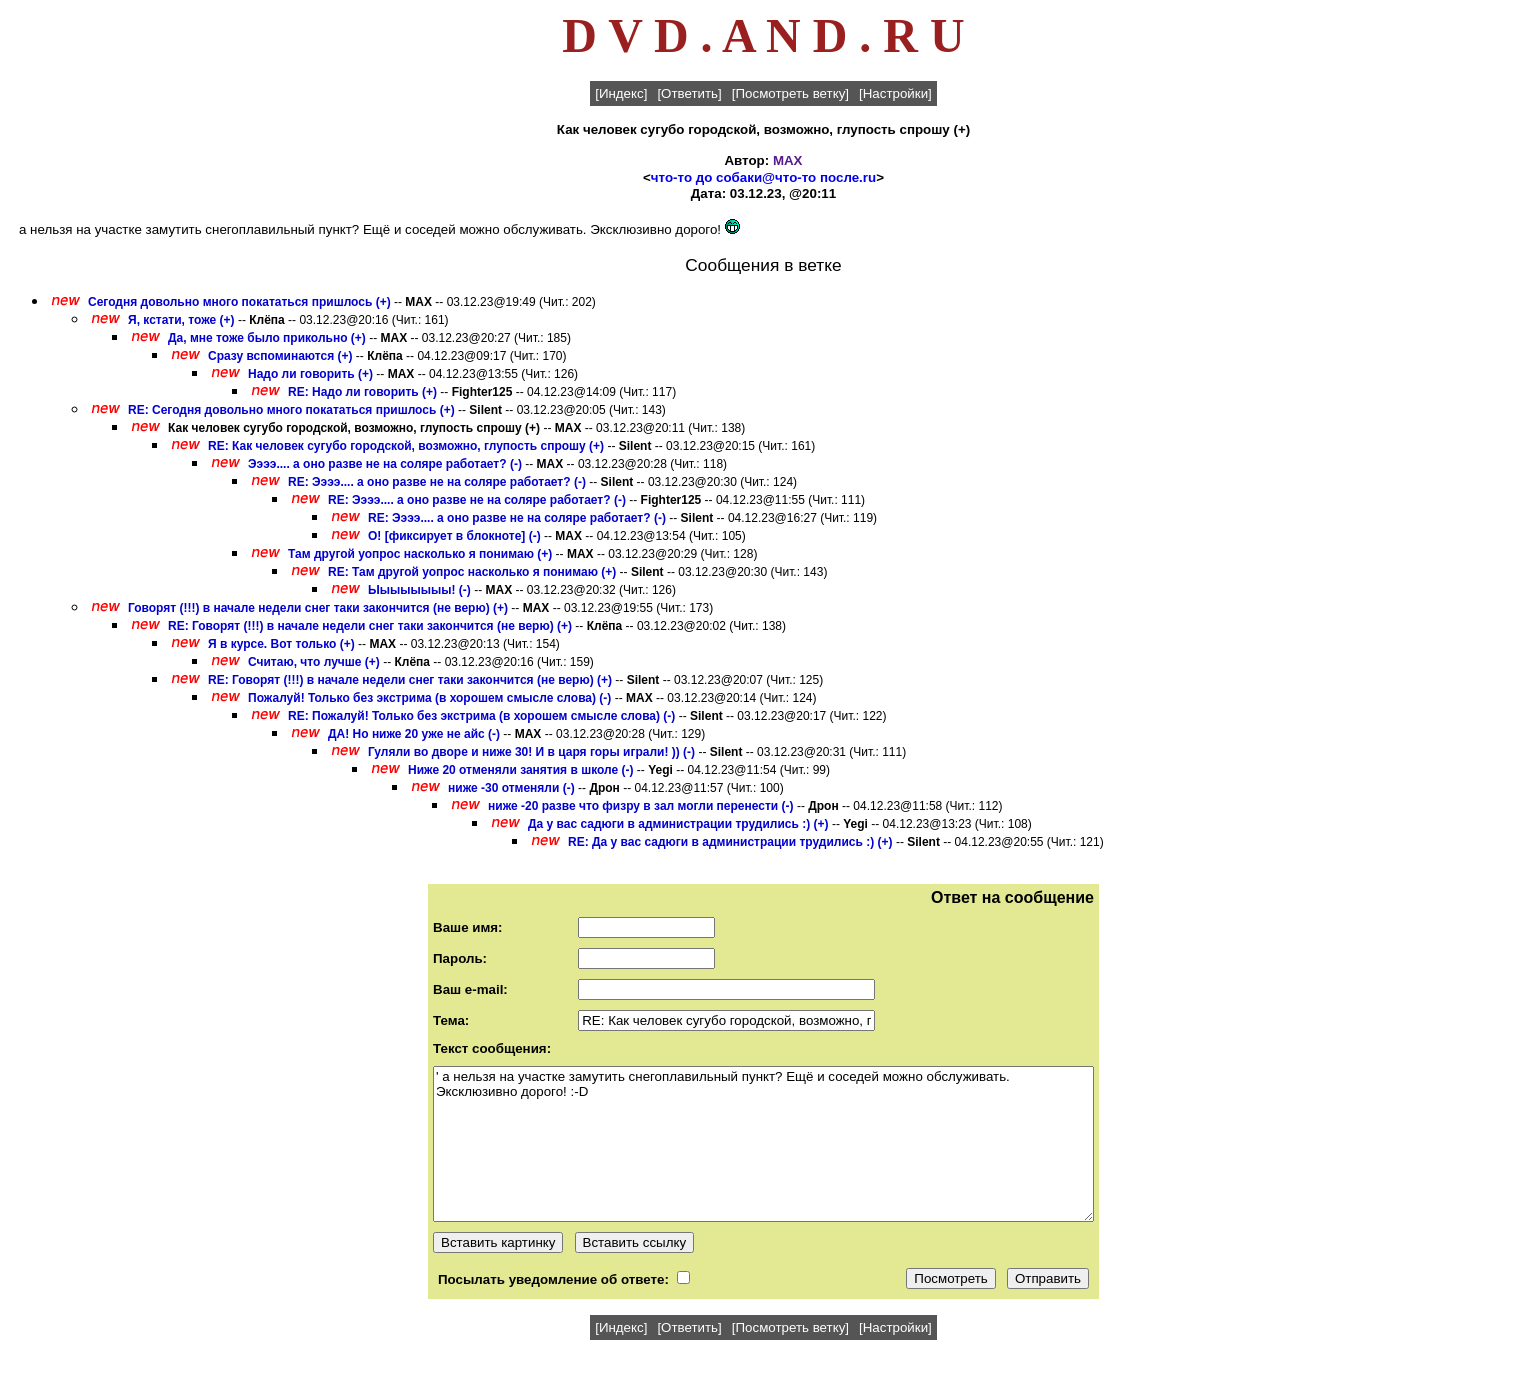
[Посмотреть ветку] (790, 93)
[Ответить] (689, 93)
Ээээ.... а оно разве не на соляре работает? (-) (385, 464)
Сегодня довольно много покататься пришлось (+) (239, 302)
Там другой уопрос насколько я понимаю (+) (420, 554)
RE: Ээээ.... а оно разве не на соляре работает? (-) (437, 482)
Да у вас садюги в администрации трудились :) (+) (678, 824)
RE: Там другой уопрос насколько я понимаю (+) (472, 572)
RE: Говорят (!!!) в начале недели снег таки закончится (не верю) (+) (370, 626)
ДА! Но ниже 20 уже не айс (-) (414, 734)
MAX (788, 160)
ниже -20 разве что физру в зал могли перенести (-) (641, 806)
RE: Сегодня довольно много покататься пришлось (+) (291, 410)
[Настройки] (895, 93)
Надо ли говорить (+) (310, 374)
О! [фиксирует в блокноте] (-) (454, 536)
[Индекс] (621, 93)
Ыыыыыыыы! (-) (419, 590)
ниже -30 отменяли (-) (511, 788)
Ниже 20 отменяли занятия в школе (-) (521, 770)
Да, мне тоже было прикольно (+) (267, 338)
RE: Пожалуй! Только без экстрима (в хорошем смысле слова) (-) (481, 716)
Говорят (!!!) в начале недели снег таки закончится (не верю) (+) (318, 608)
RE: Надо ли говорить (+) (362, 392)
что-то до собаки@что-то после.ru (763, 177)
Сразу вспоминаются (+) (280, 356)
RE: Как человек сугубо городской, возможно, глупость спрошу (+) (406, 446)
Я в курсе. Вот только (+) (281, 644)
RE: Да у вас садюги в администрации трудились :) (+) (730, 842)
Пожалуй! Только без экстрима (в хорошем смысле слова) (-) (429, 698)
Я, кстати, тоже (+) (181, 320)
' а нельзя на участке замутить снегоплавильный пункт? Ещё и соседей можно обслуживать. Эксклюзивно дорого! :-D (763, 1144)
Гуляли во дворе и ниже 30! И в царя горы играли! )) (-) (531, 752)
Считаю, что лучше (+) (314, 662)
